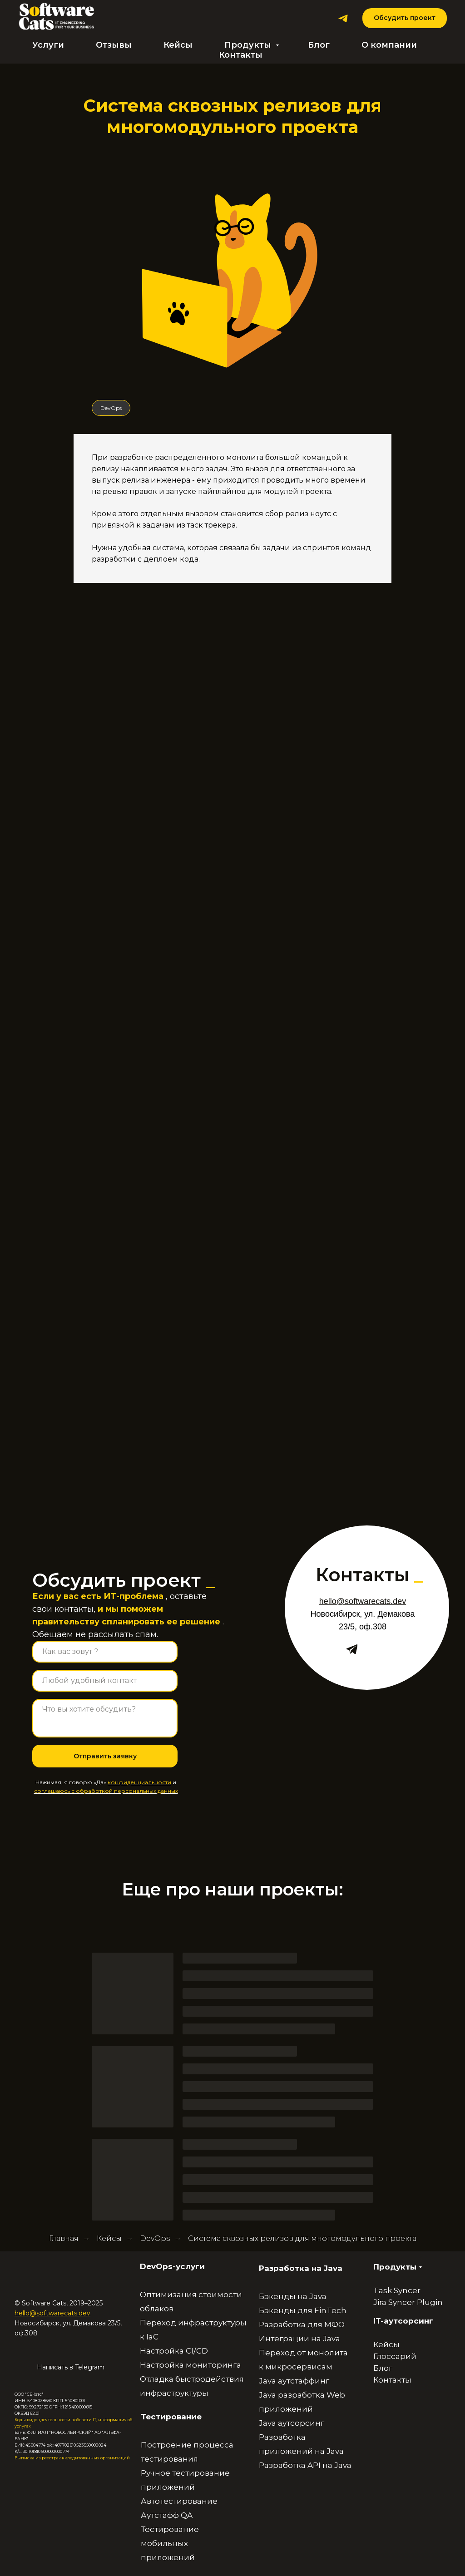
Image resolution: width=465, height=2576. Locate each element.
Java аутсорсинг (291, 2423)
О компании (389, 45)
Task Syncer (396, 2290)
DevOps (111, 408)
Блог (319, 45)
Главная (64, 2238)
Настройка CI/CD (174, 2350)
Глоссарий (394, 2356)
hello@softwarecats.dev (52, 2313)
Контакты (240, 55)
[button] (404, 18)
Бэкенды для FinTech (302, 2310)
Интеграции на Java (299, 2338)
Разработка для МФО (302, 2324)
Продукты (248, 45)
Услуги (48, 45)
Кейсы (178, 45)
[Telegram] (343, 18)
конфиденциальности (139, 1782)
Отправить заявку (105, 1756)
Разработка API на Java (305, 2465)
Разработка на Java (300, 2268)
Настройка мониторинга (190, 2364)
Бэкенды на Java (292, 2296)
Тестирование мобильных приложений (170, 2543)
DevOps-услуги (172, 2266)
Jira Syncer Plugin (408, 2302)
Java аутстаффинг (294, 2380)
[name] (105, 1652)
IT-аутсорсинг (403, 2320)
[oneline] (105, 1681)
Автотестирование (179, 2501)
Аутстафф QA (167, 2515)
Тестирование (171, 2416)
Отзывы (114, 45)
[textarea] (105, 1718)
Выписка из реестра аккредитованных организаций (72, 2457)
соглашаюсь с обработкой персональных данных (106, 1790)
